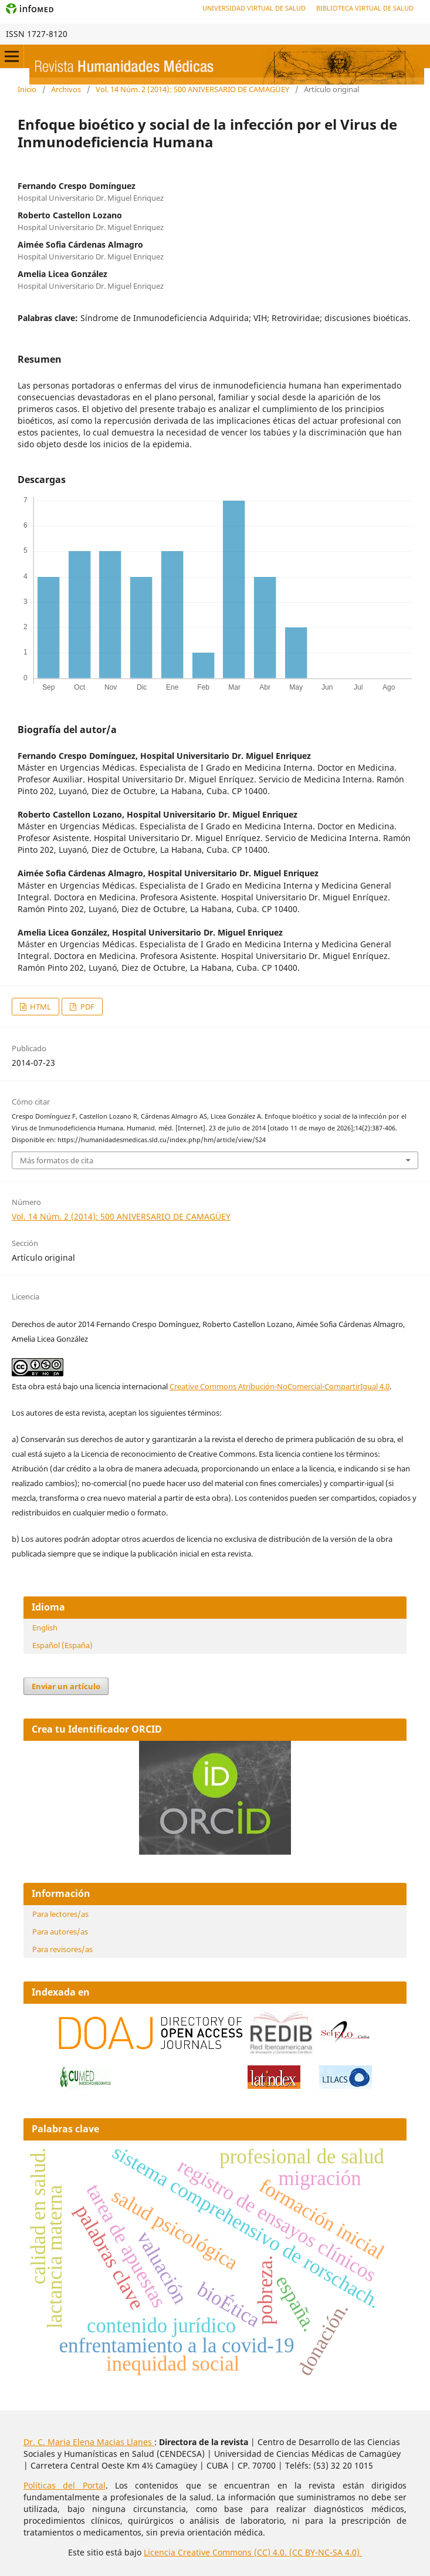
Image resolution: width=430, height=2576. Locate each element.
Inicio (27, 89)
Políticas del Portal (64, 2485)
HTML (39, 1006)
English (44, 1627)
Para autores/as (60, 1931)
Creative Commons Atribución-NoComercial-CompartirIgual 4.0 (280, 1386)
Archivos (66, 89)
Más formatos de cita (56, 1160)
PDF (86, 1006)
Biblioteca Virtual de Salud (365, 8)
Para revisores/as (62, 1949)
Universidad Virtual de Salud (254, 8)
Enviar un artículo (66, 1686)
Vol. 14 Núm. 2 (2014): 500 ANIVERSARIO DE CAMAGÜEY (192, 89)
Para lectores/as (60, 1914)
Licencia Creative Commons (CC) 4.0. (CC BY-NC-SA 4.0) (253, 2552)
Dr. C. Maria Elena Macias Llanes (88, 2441)
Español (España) (62, 1645)
